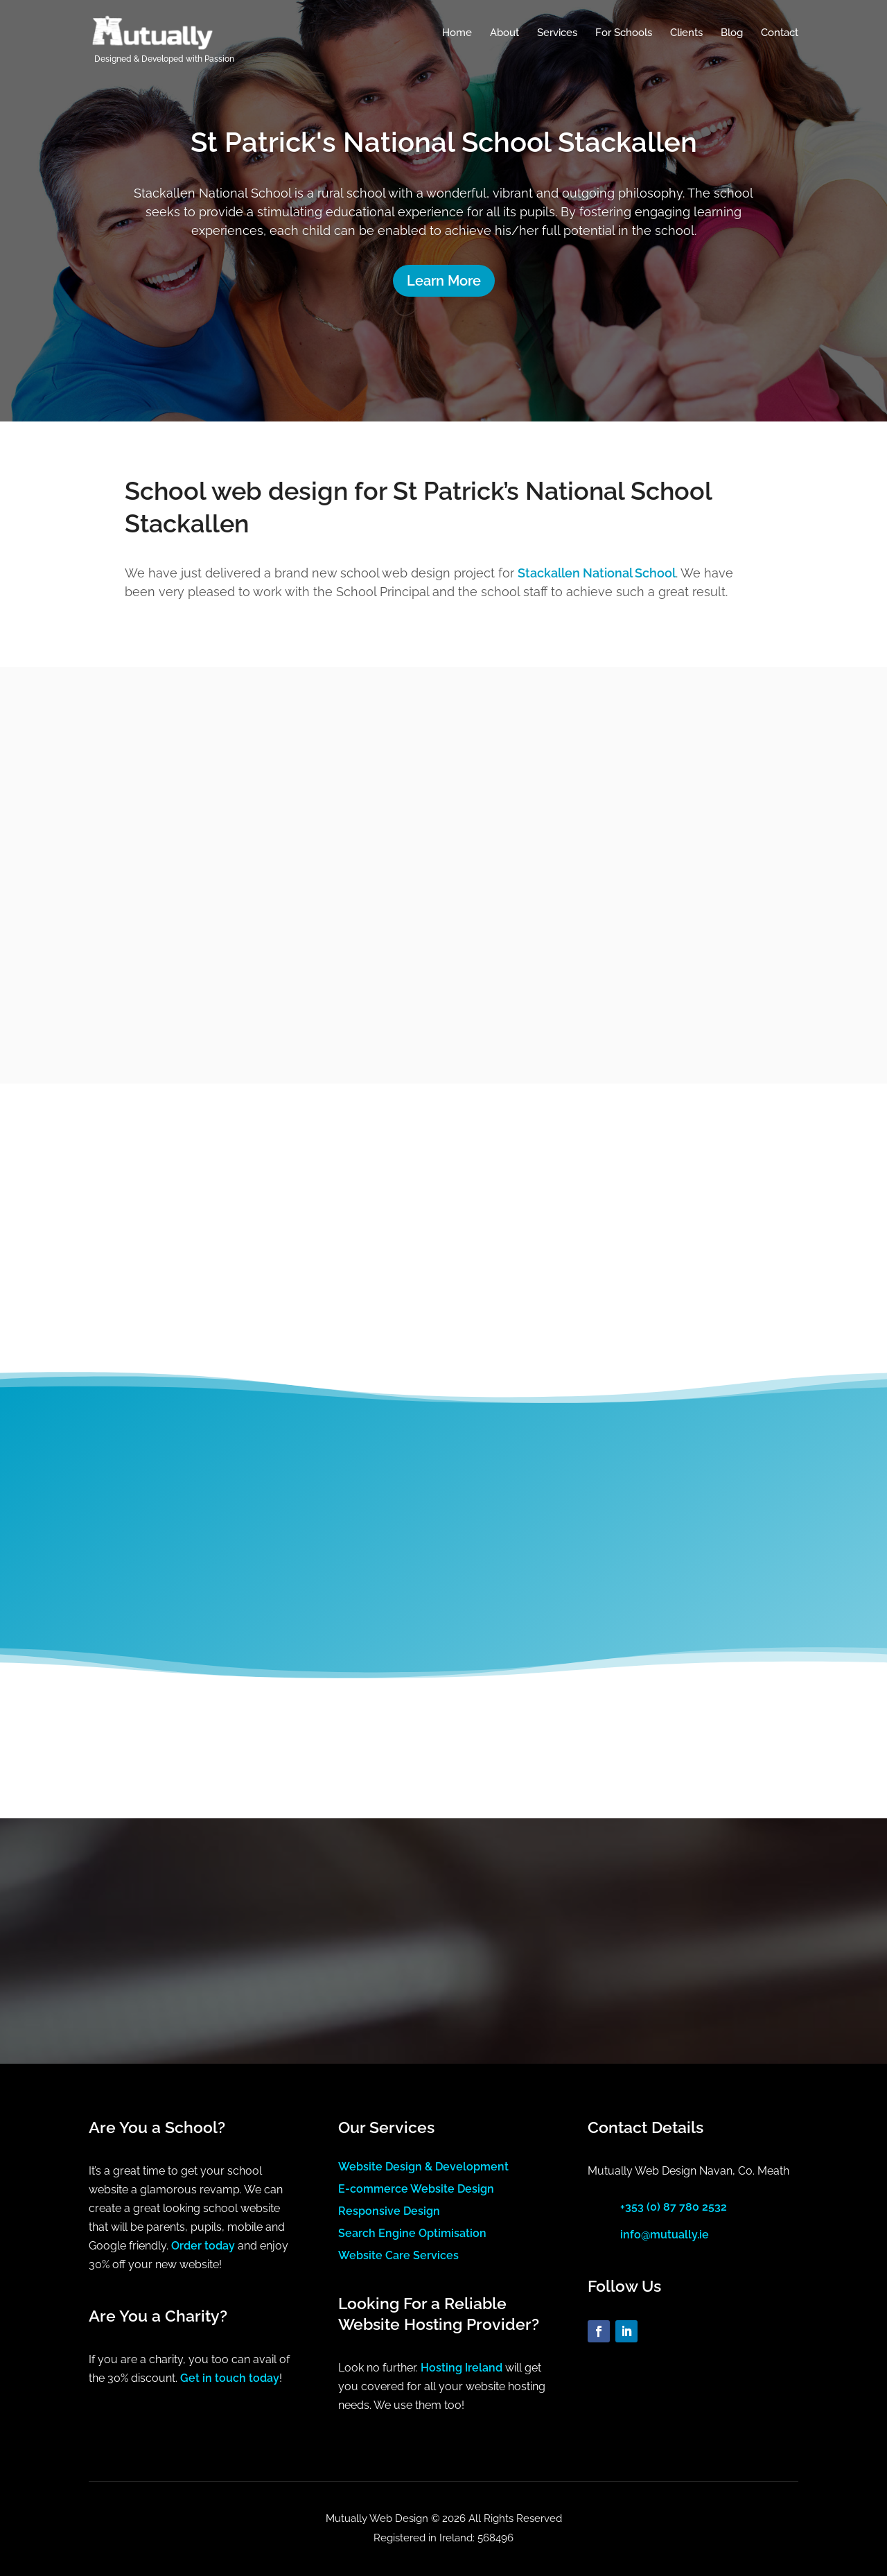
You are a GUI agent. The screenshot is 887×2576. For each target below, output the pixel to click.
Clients (686, 33)
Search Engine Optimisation (412, 2233)
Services (557, 33)
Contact (779, 33)
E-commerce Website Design (416, 2188)
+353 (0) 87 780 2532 (673, 2206)
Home (457, 33)
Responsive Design (389, 2211)
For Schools (623, 33)
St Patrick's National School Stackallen (444, 141)
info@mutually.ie (664, 2234)
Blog (732, 33)
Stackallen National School (597, 573)
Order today (203, 2245)
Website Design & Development (423, 2166)
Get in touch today (229, 2378)
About (504, 33)
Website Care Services (398, 2255)
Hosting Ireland (461, 2367)
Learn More (444, 280)
